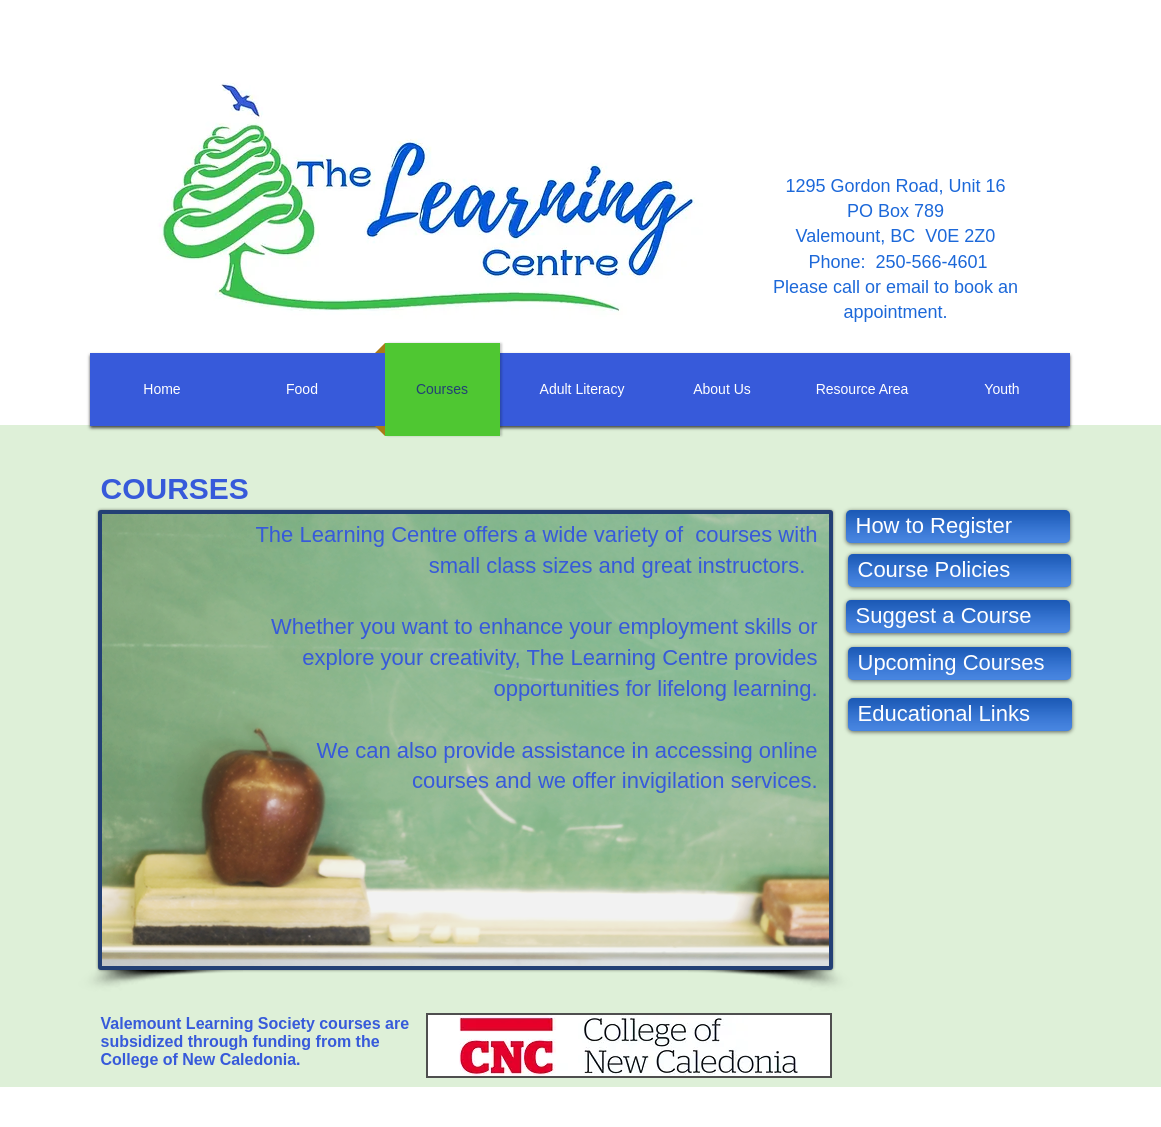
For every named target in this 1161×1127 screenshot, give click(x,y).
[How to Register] (958, 526)
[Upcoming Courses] (959, 663)
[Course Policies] (959, 570)
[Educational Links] (960, 714)
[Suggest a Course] (958, 616)
